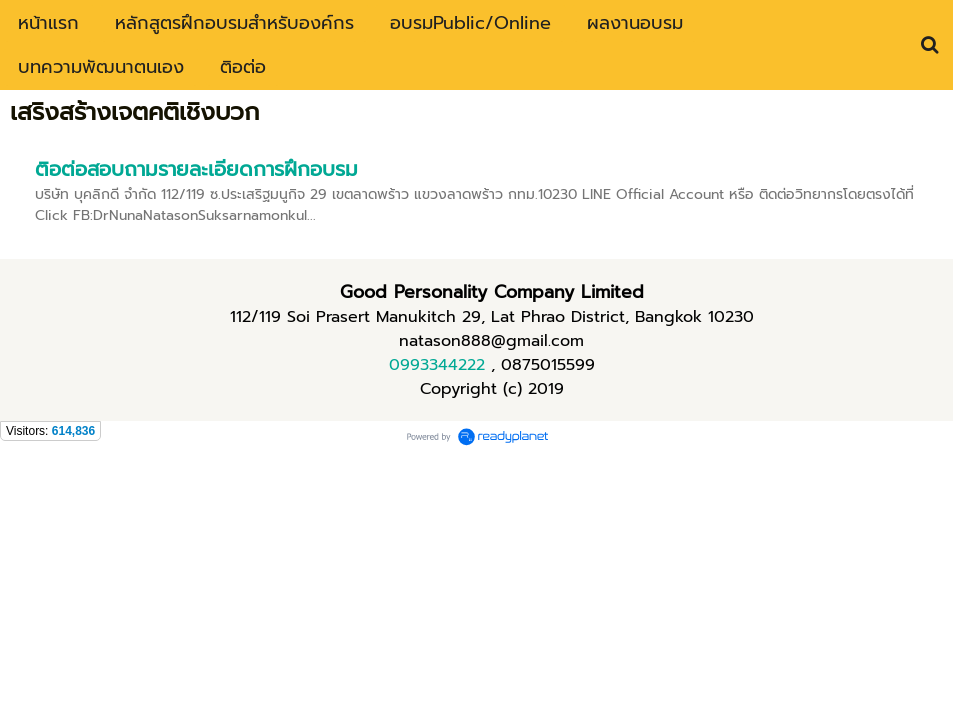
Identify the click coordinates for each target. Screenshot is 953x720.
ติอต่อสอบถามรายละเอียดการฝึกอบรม (196, 169)
